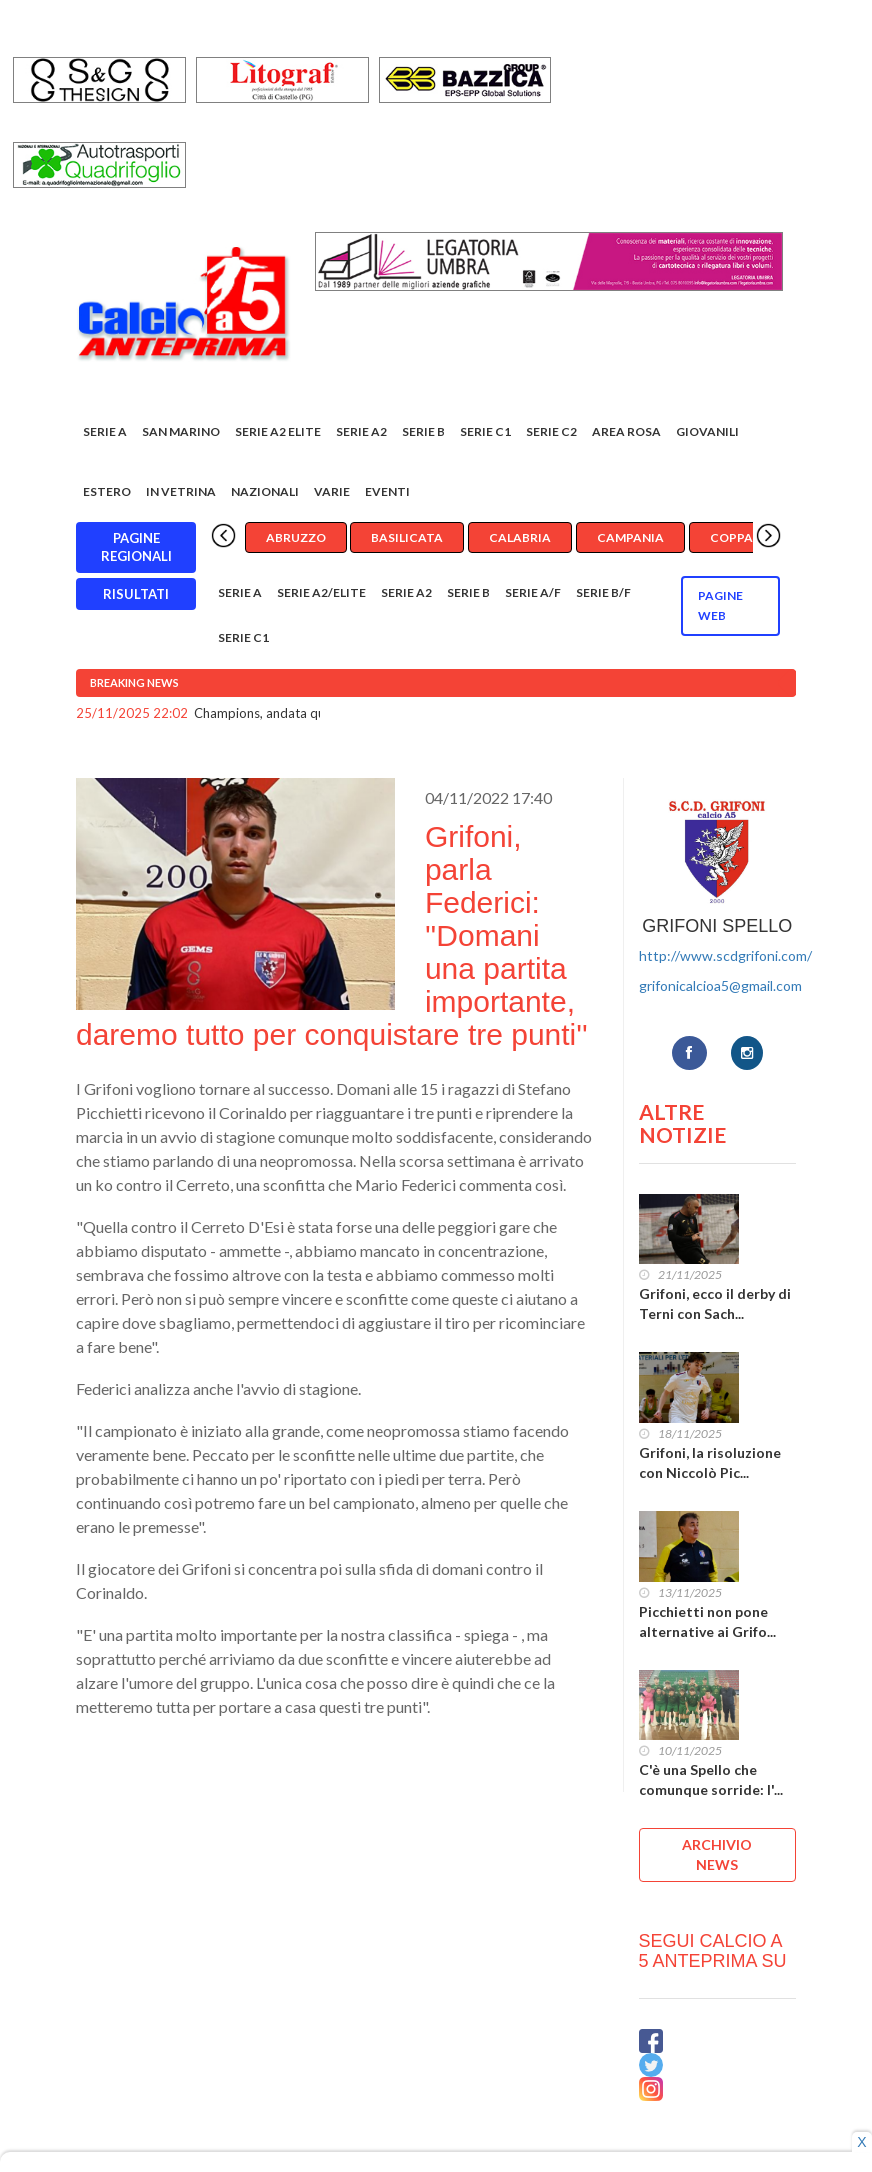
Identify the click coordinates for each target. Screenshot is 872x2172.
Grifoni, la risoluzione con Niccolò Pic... (710, 1462)
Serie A (105, 431)
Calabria (520, 537)
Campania (630, 537)
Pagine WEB (720, 605)
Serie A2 (361, 431)
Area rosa (626, 431)
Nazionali (265, 491)
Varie (332, 491)
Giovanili (707, 431)
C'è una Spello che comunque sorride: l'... (711, 1779)
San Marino (181, 431)
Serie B (423, 431)
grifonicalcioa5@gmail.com (720, 985)
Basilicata (407, 537)
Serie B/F (603, 592)
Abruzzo (296, 537)
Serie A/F (533, 592)
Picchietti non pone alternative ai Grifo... (707, 1621)
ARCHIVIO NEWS (717, 1854)
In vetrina (181, 491)
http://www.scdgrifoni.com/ (725, 955)
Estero (107, 491)
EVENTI (387, 491)
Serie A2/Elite (321, 592)
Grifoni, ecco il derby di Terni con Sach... (715, 1303)
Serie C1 (485, 431)
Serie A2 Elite (278, 431)
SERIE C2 (551, 431)
